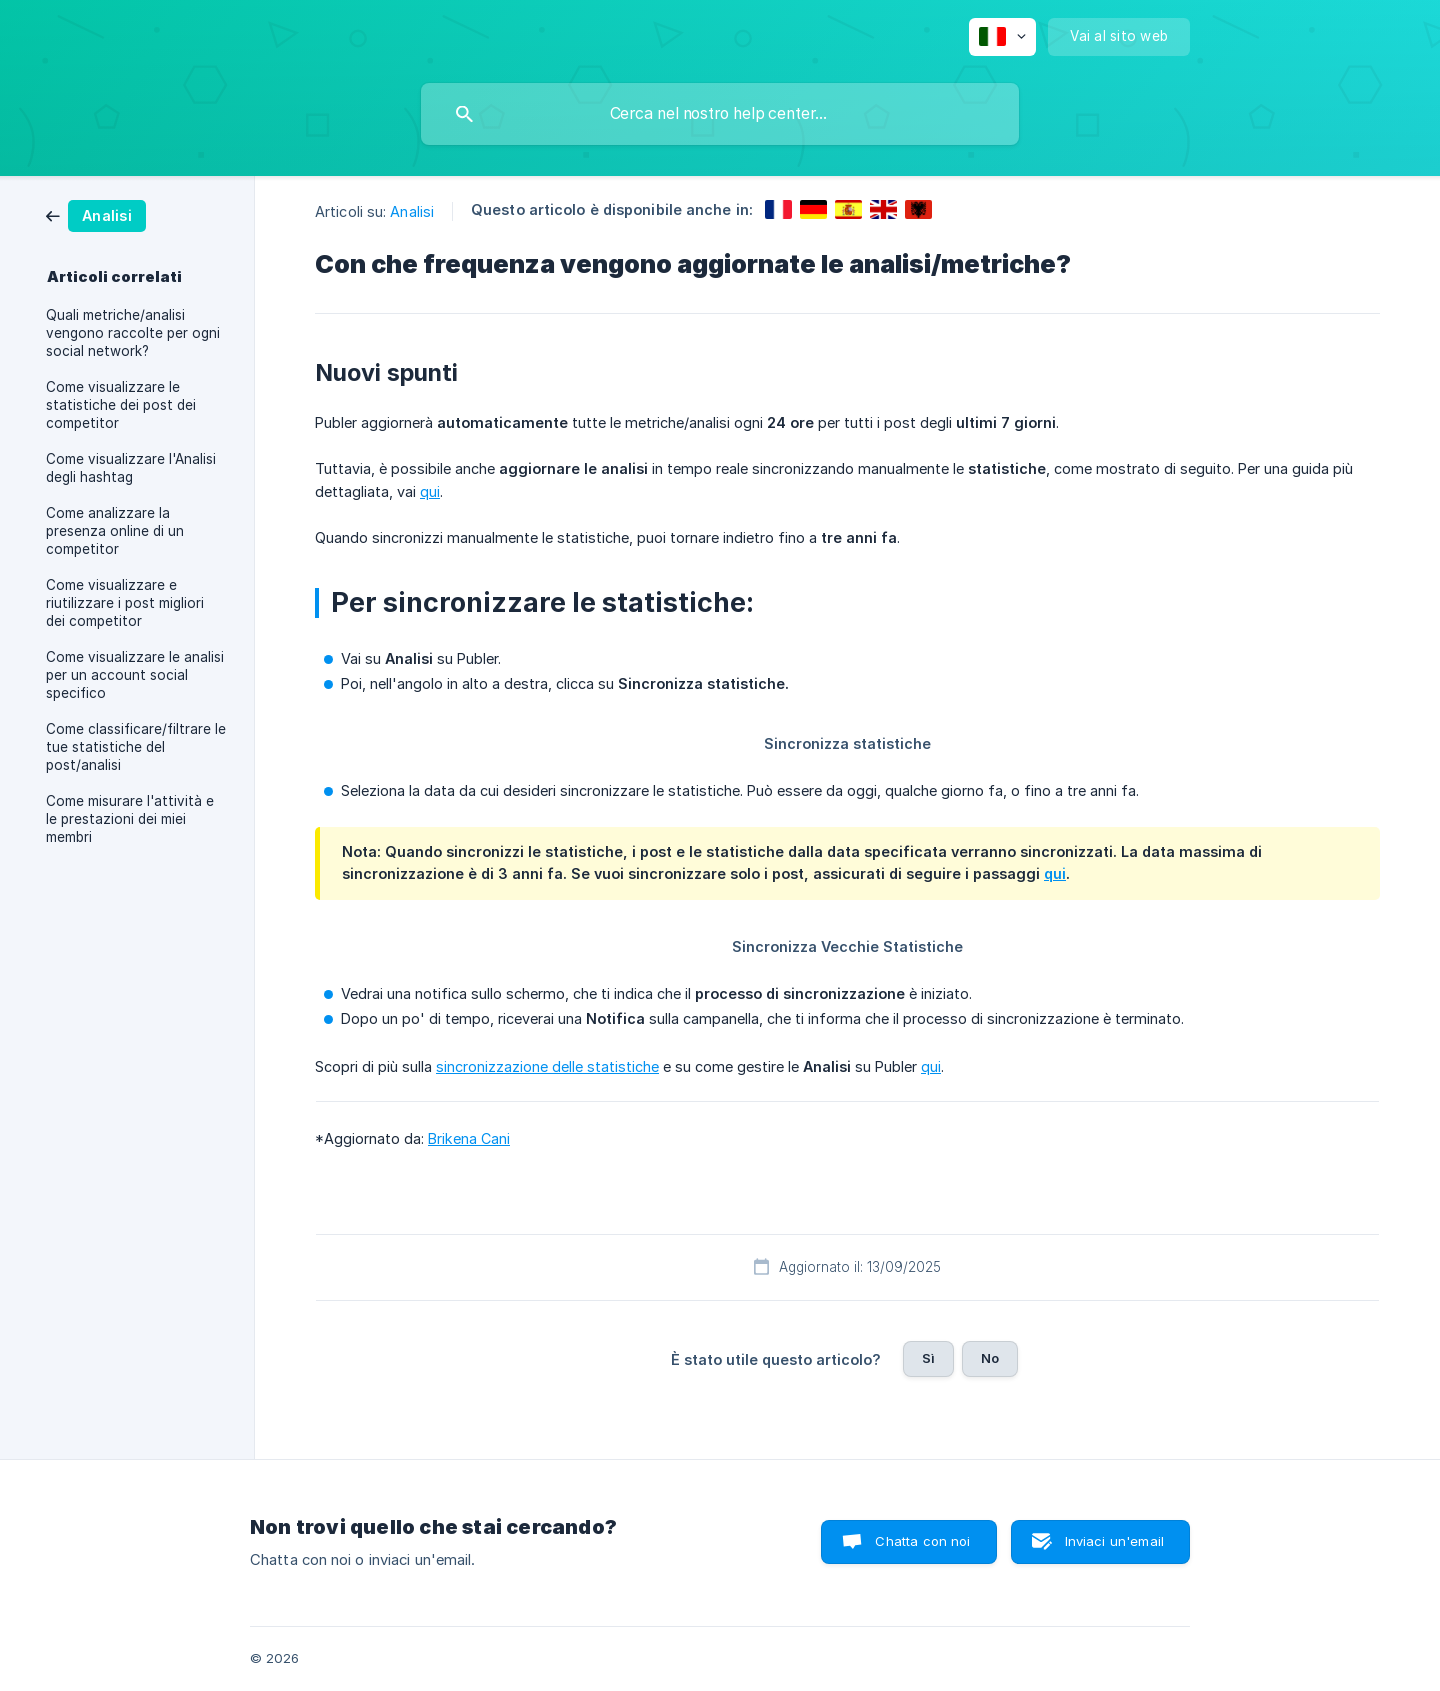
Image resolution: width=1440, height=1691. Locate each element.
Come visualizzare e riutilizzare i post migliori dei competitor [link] (125, 603)
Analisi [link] (412, 211)
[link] (96, 214)
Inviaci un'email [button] (1114, 1541)
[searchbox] (720, 114)
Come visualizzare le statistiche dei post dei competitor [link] (121, 405)
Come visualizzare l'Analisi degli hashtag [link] (131, 468)
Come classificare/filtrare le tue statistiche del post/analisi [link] (136, 747)
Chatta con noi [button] (922, 1541)
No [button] (990, 1358)
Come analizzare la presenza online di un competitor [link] (115, 531)
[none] (1002, 37)
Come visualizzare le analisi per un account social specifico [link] (135, 675)
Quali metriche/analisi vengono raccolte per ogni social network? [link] (133, 333)
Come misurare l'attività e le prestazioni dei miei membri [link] (130, 819)
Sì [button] (928, 1358)
